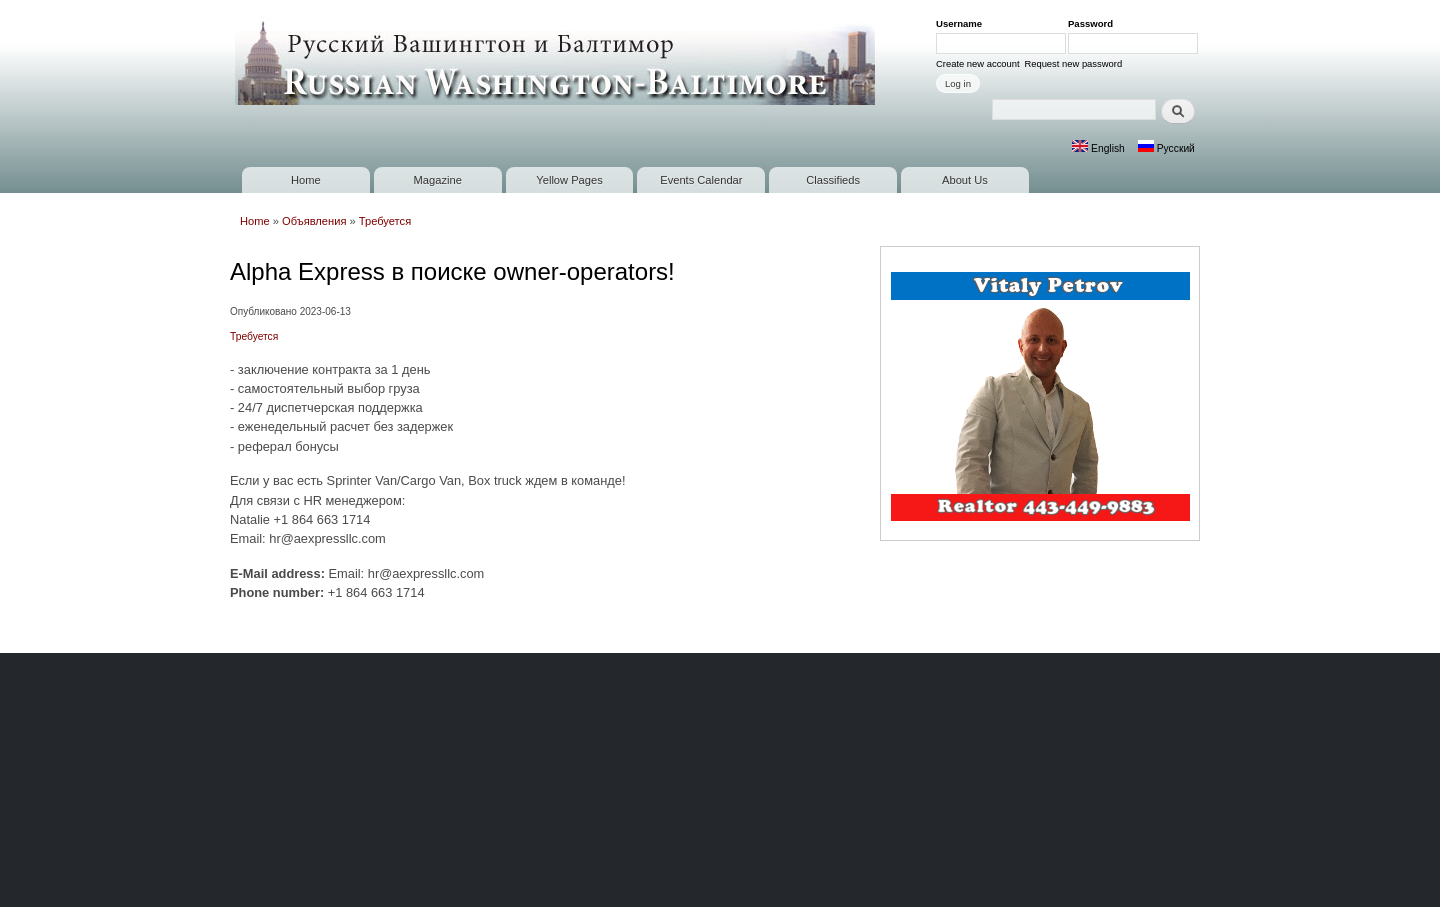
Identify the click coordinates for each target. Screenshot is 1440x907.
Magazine (438, 180)
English (1098, 148)
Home (306, 180)
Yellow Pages (569, 180)
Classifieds (833, 180)
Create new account (978, 63)
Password (1093, 23)
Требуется (385, 221)
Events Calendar (701, 180)
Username (962, 23)
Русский (1166, 148)
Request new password (1073, 63)
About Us (965, 180)
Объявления (314, 221)
